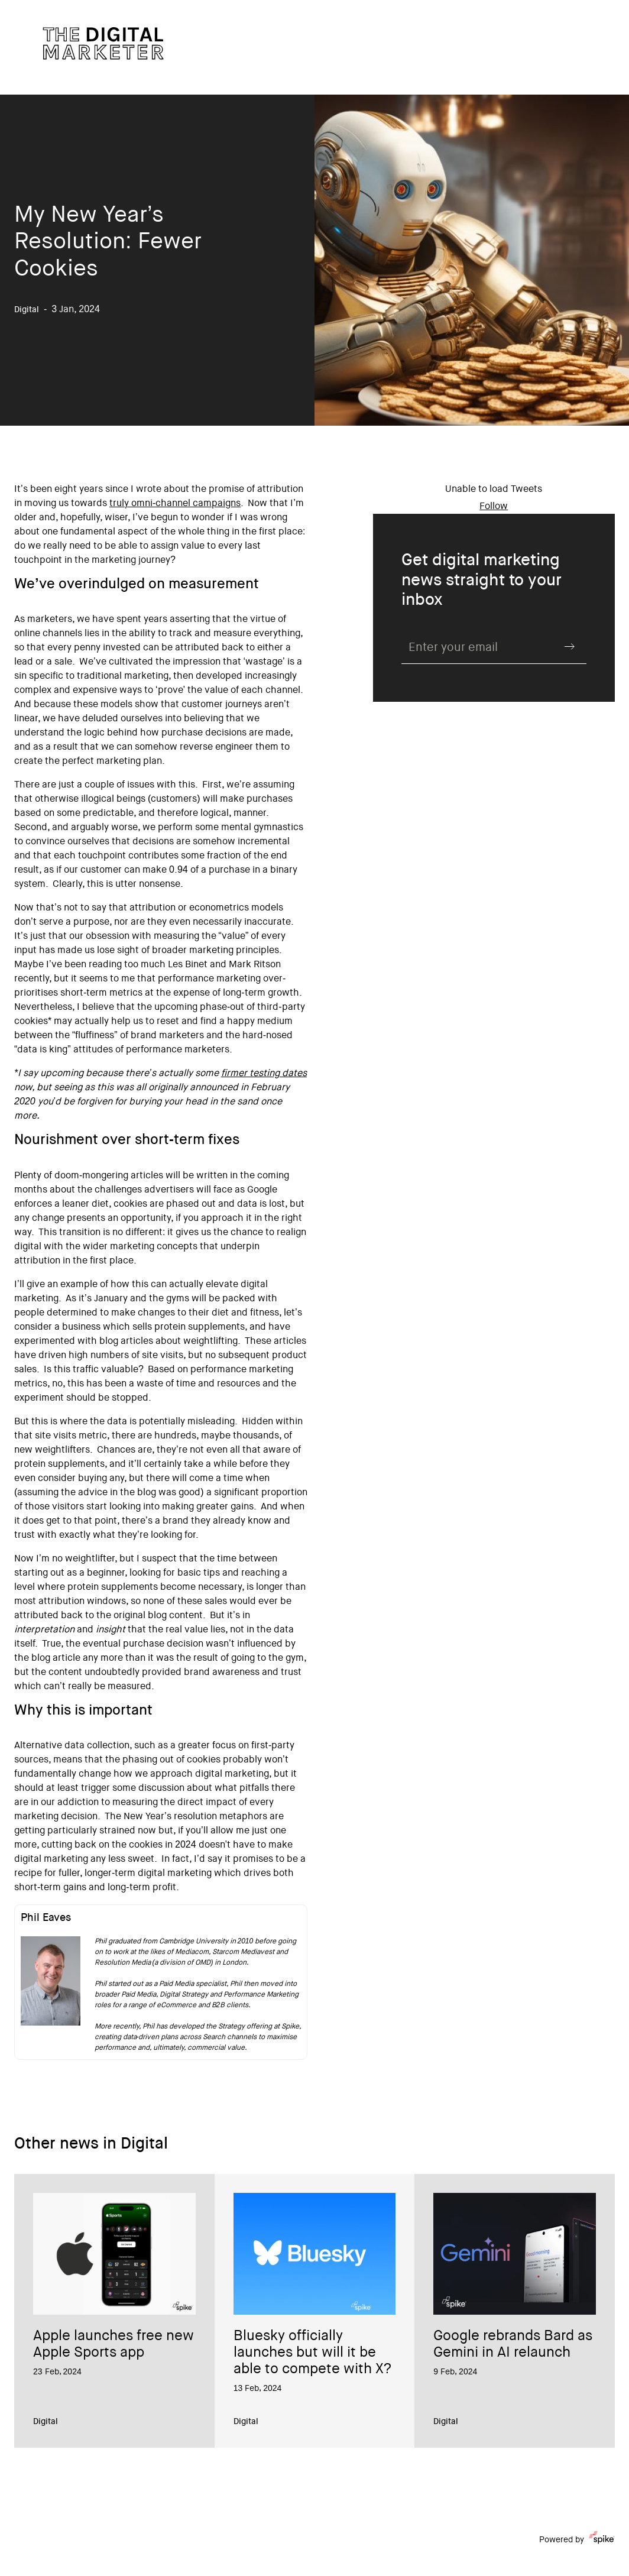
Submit (569, 646)
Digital (45, 2422)
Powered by (577, 2540)
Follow (493, 506)
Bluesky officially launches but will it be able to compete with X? (312, 2353)
